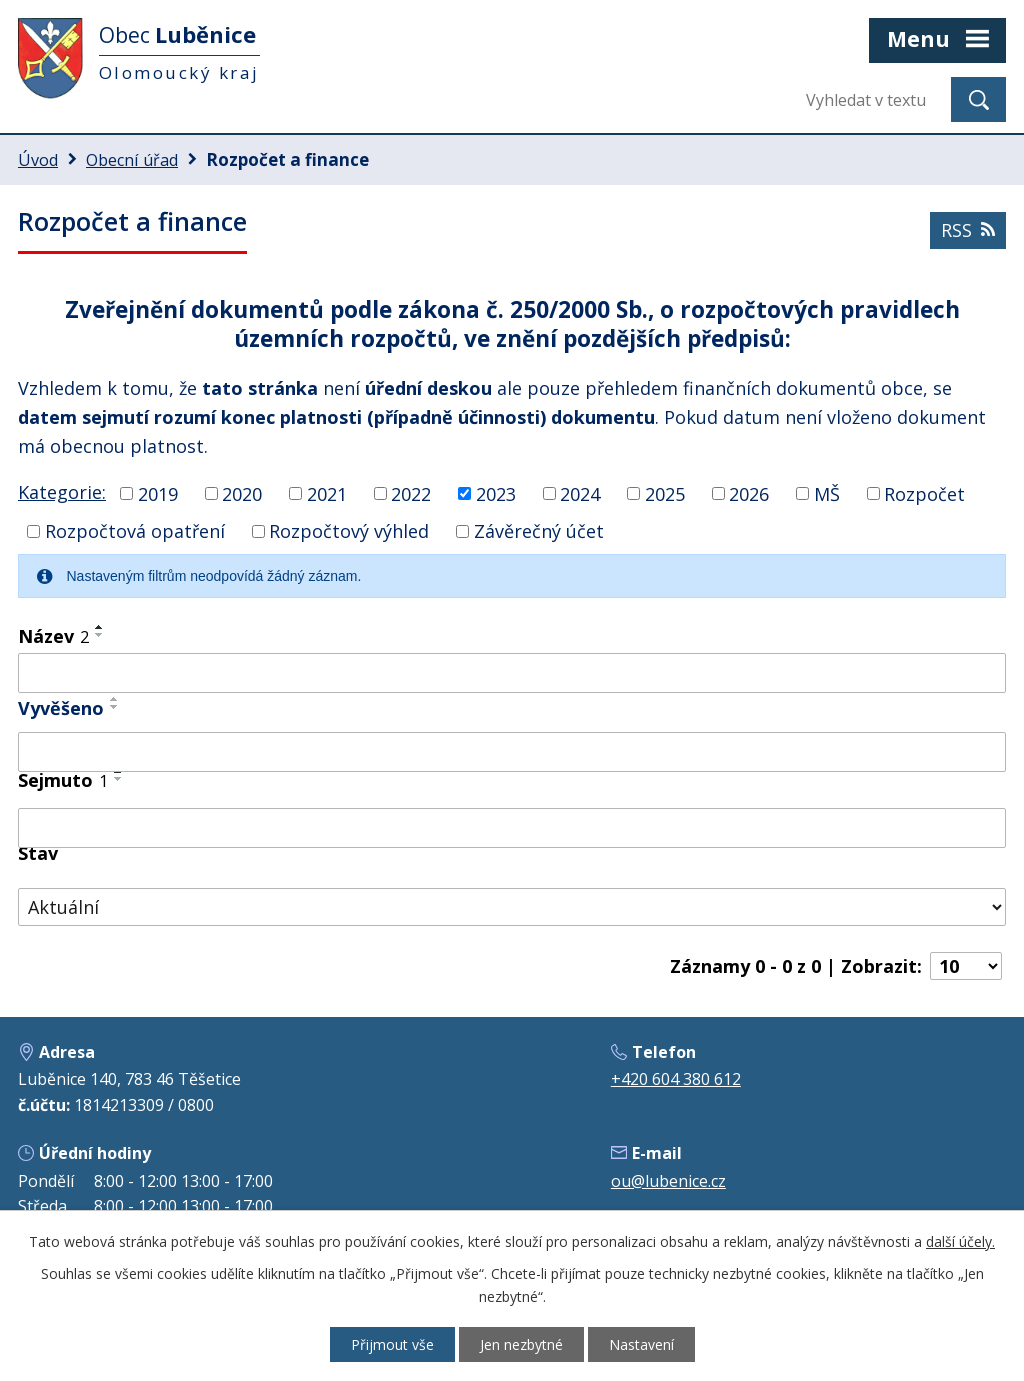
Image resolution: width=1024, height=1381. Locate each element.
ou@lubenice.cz (668, 1181)
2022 (411, 493)
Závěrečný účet (539, 531)
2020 (242, 493)
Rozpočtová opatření (135, 531)
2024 (580, 493)
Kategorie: (62, 492)
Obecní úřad (132, 160)
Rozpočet (924, 493)
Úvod (38, 160)
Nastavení (641, 1344)
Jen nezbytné (521, 1344)
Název (53, 636)
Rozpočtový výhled (349, 531)
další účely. (960, 1241)
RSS (968, 230)
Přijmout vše (392, 1344)
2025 (665, 493)
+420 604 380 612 (676, 1079)
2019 (158, 493)
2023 (496, 493)
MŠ (827, 493)
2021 (327, 493)
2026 (749, 493)
